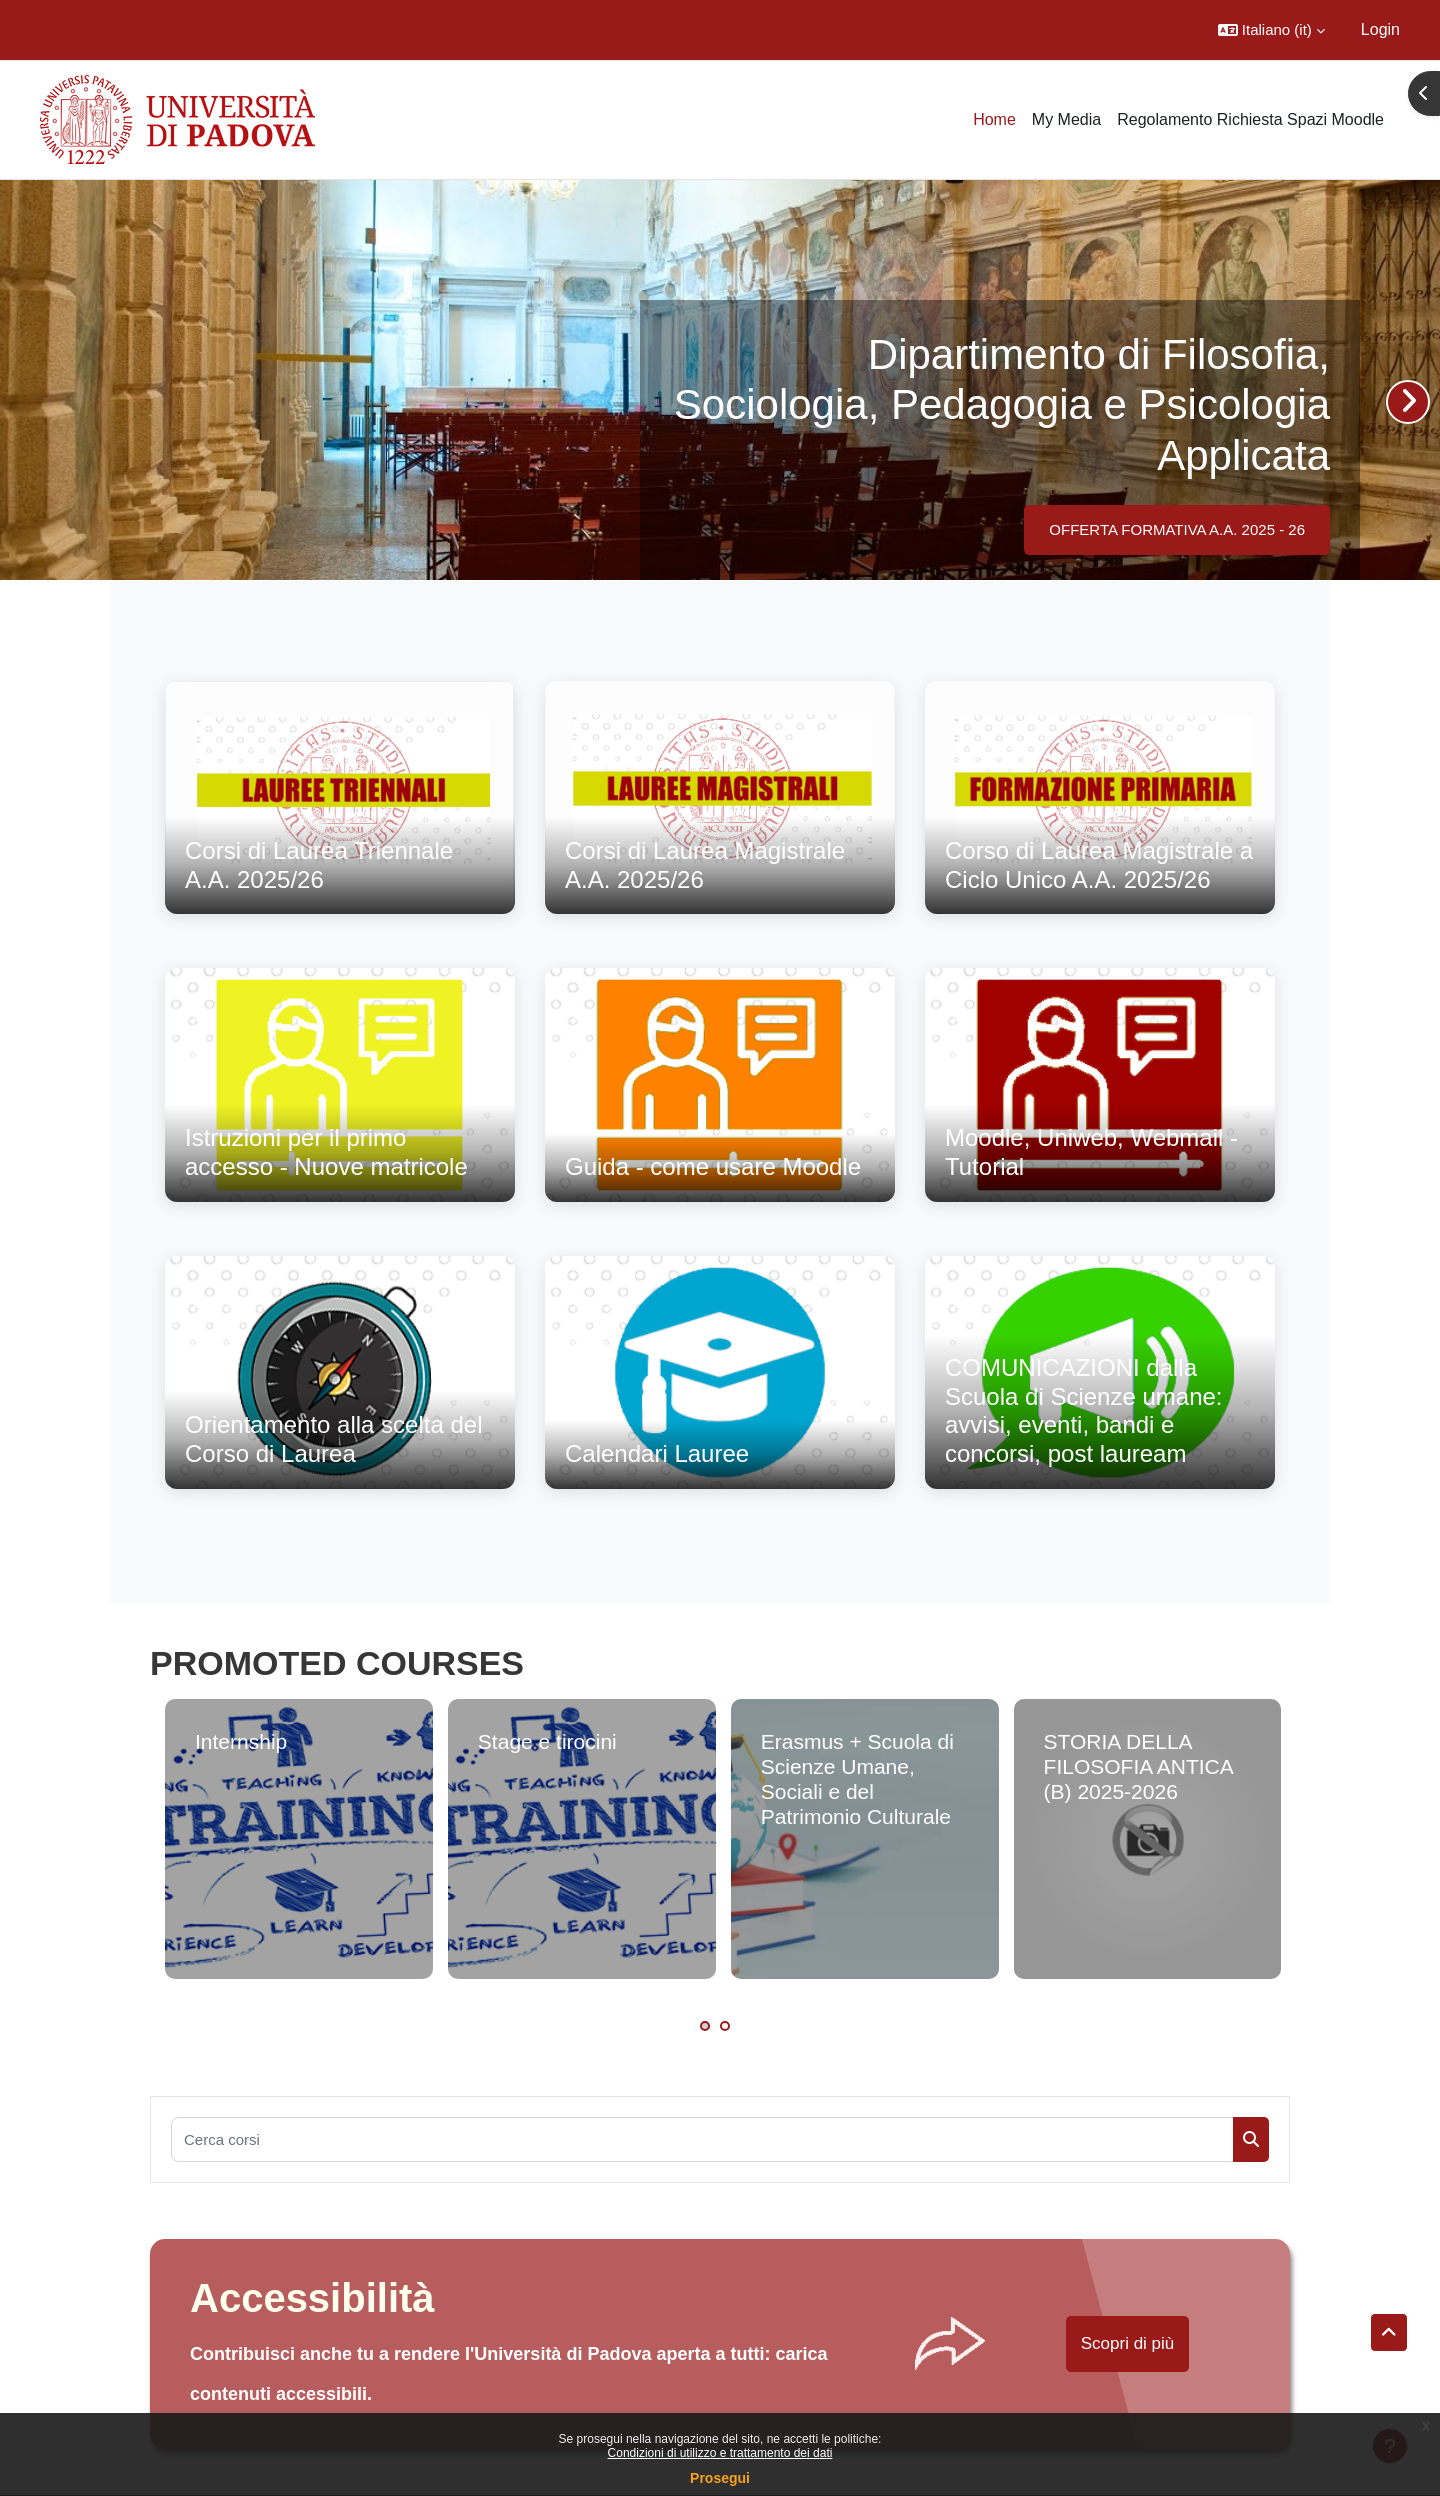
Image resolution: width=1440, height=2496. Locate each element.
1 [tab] (705, 2026)
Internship (241, 1741)
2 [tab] (725, 2026)
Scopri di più (1128, 2343)
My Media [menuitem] (1066, 119)
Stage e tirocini (547, 1741)
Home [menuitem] (994, 119)
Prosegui (720, 2478)
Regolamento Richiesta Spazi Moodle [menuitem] (1250, 119)
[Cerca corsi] (702, 2139)
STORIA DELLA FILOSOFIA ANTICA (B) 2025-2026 (1138, 1766)
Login (1380, 29)
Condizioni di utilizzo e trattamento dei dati (720, 2453)
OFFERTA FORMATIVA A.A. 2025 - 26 (1177, 529)
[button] (1271, 30)
